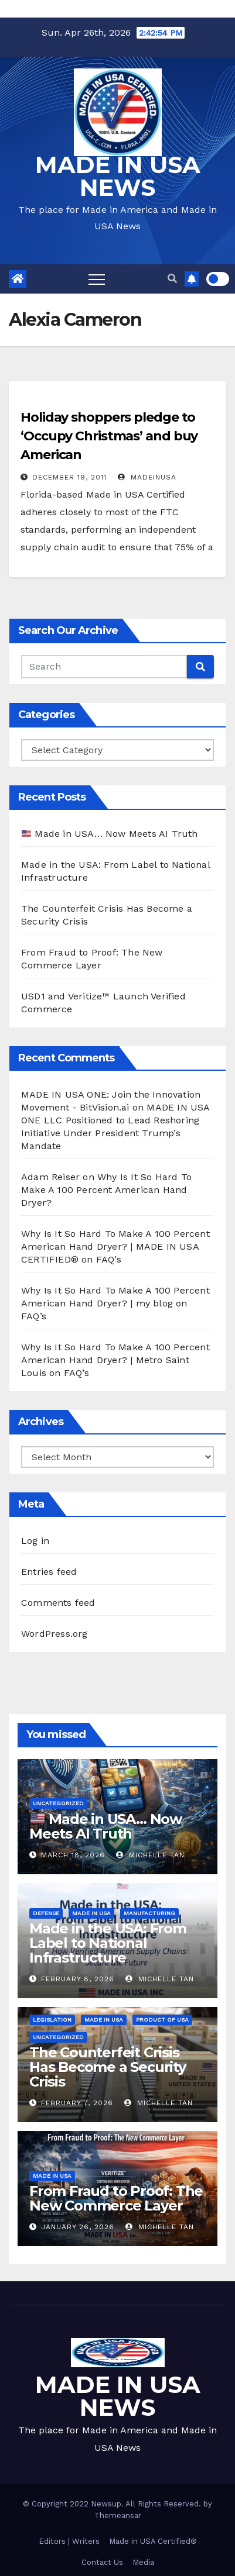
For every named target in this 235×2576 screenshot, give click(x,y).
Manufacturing (149, 1913)
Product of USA (162, 2019)
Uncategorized (58, 1803)
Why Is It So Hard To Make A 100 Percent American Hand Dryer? (106, 1189)
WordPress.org (54, 1633)
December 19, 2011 (69, 477)
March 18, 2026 (73, 1855)
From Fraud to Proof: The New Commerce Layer (116, 2198)
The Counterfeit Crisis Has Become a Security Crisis (107, 2067)
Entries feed (49, 1571)
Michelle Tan (150, 1855)
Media (143, 2562)
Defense (46, 1913)
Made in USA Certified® (153, 2541)
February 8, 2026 (77, 1979)
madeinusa (147, 477)
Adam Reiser (50, 1176)
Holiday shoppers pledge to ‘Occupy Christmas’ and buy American (109, 436)
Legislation (52, 2019)
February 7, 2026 (77, 2103)
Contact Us (102, 2562)
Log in (35, 1540)
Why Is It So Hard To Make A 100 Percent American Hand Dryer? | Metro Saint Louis (115, 1360)
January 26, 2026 (77, 2227)
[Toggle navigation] (97, 279)
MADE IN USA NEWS (117, 176)
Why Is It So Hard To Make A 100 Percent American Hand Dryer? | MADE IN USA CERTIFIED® (115, 1246)
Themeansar (117, 2515)
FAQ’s (108, 1259)
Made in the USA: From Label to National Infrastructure (107, 1943)
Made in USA (91, 1913)
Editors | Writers (69, 2541)
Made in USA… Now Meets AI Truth (110, 833)
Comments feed (58, 1602)
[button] (172, 278)
